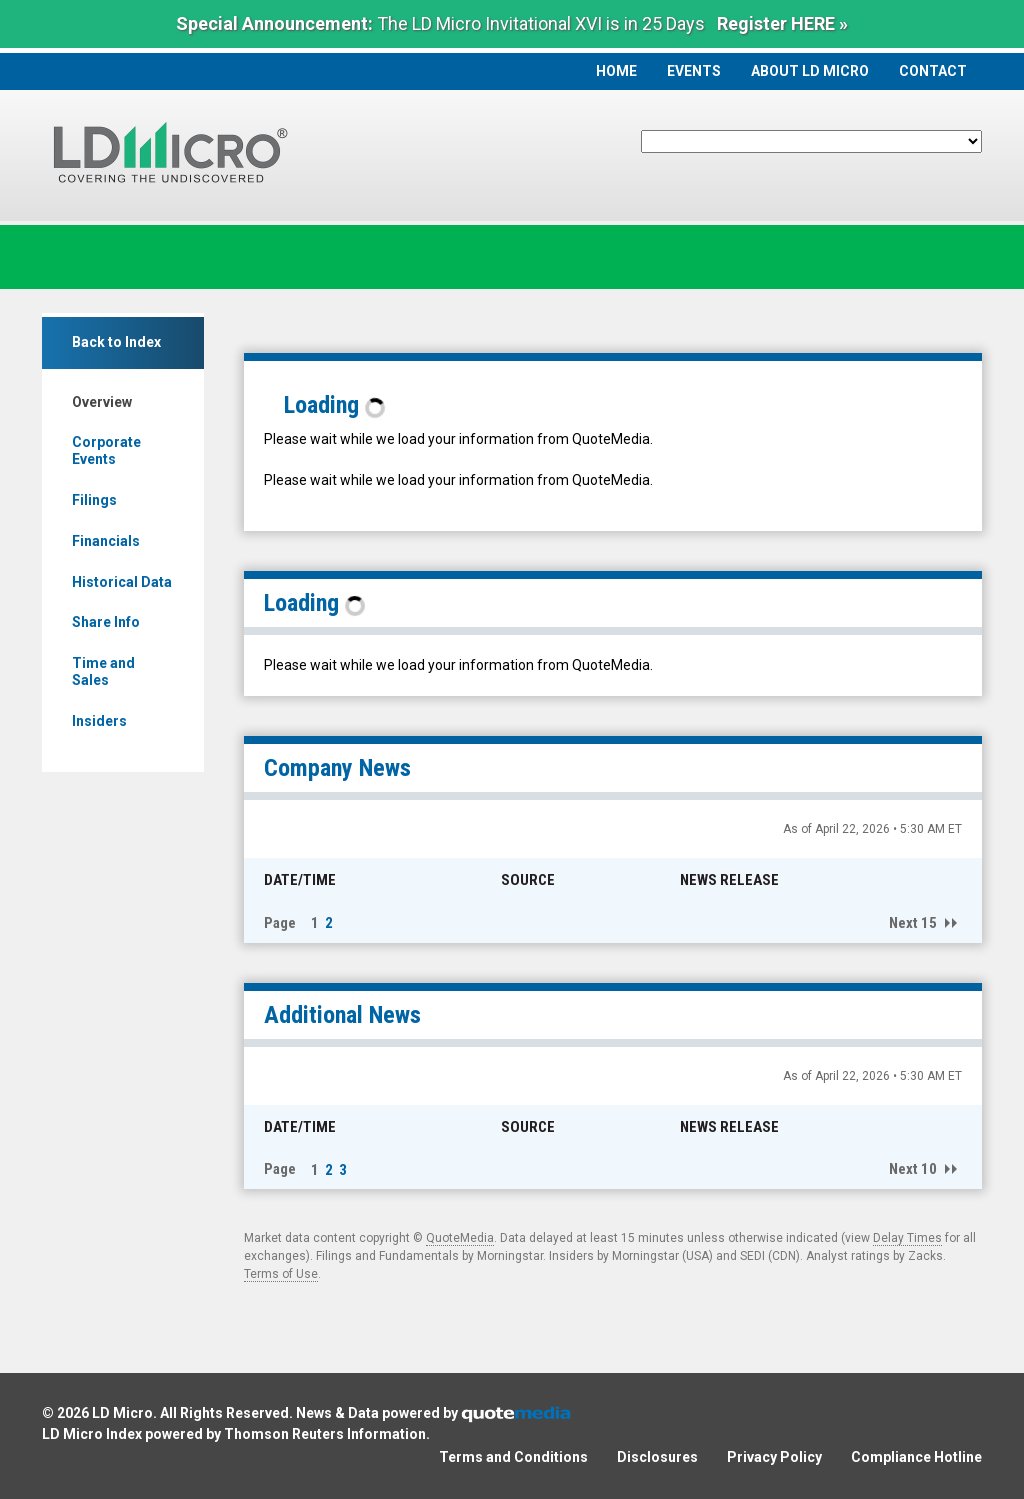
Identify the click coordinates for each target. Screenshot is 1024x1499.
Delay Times (907, 1238)
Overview (102, 402)
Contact (933, 71)
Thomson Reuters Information (325, 1434)
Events (694, 71)
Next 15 (913, 923)
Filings (94, 500)
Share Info (106, 622)
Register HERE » (782, 23)
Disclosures (657, 1457)
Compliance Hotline (916, 1457)
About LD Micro (810, 71)
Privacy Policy (774, 1457)
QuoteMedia (460, 1238)
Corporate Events (106, 450)
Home (616, 71)
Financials (106, 541)
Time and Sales (103, 671)
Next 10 (913, 1169)
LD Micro (122, 1413)
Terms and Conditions (513, 1457)
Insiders (99, 721)
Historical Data (122, 582)
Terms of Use (281, 1274)
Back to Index (116, 342)
